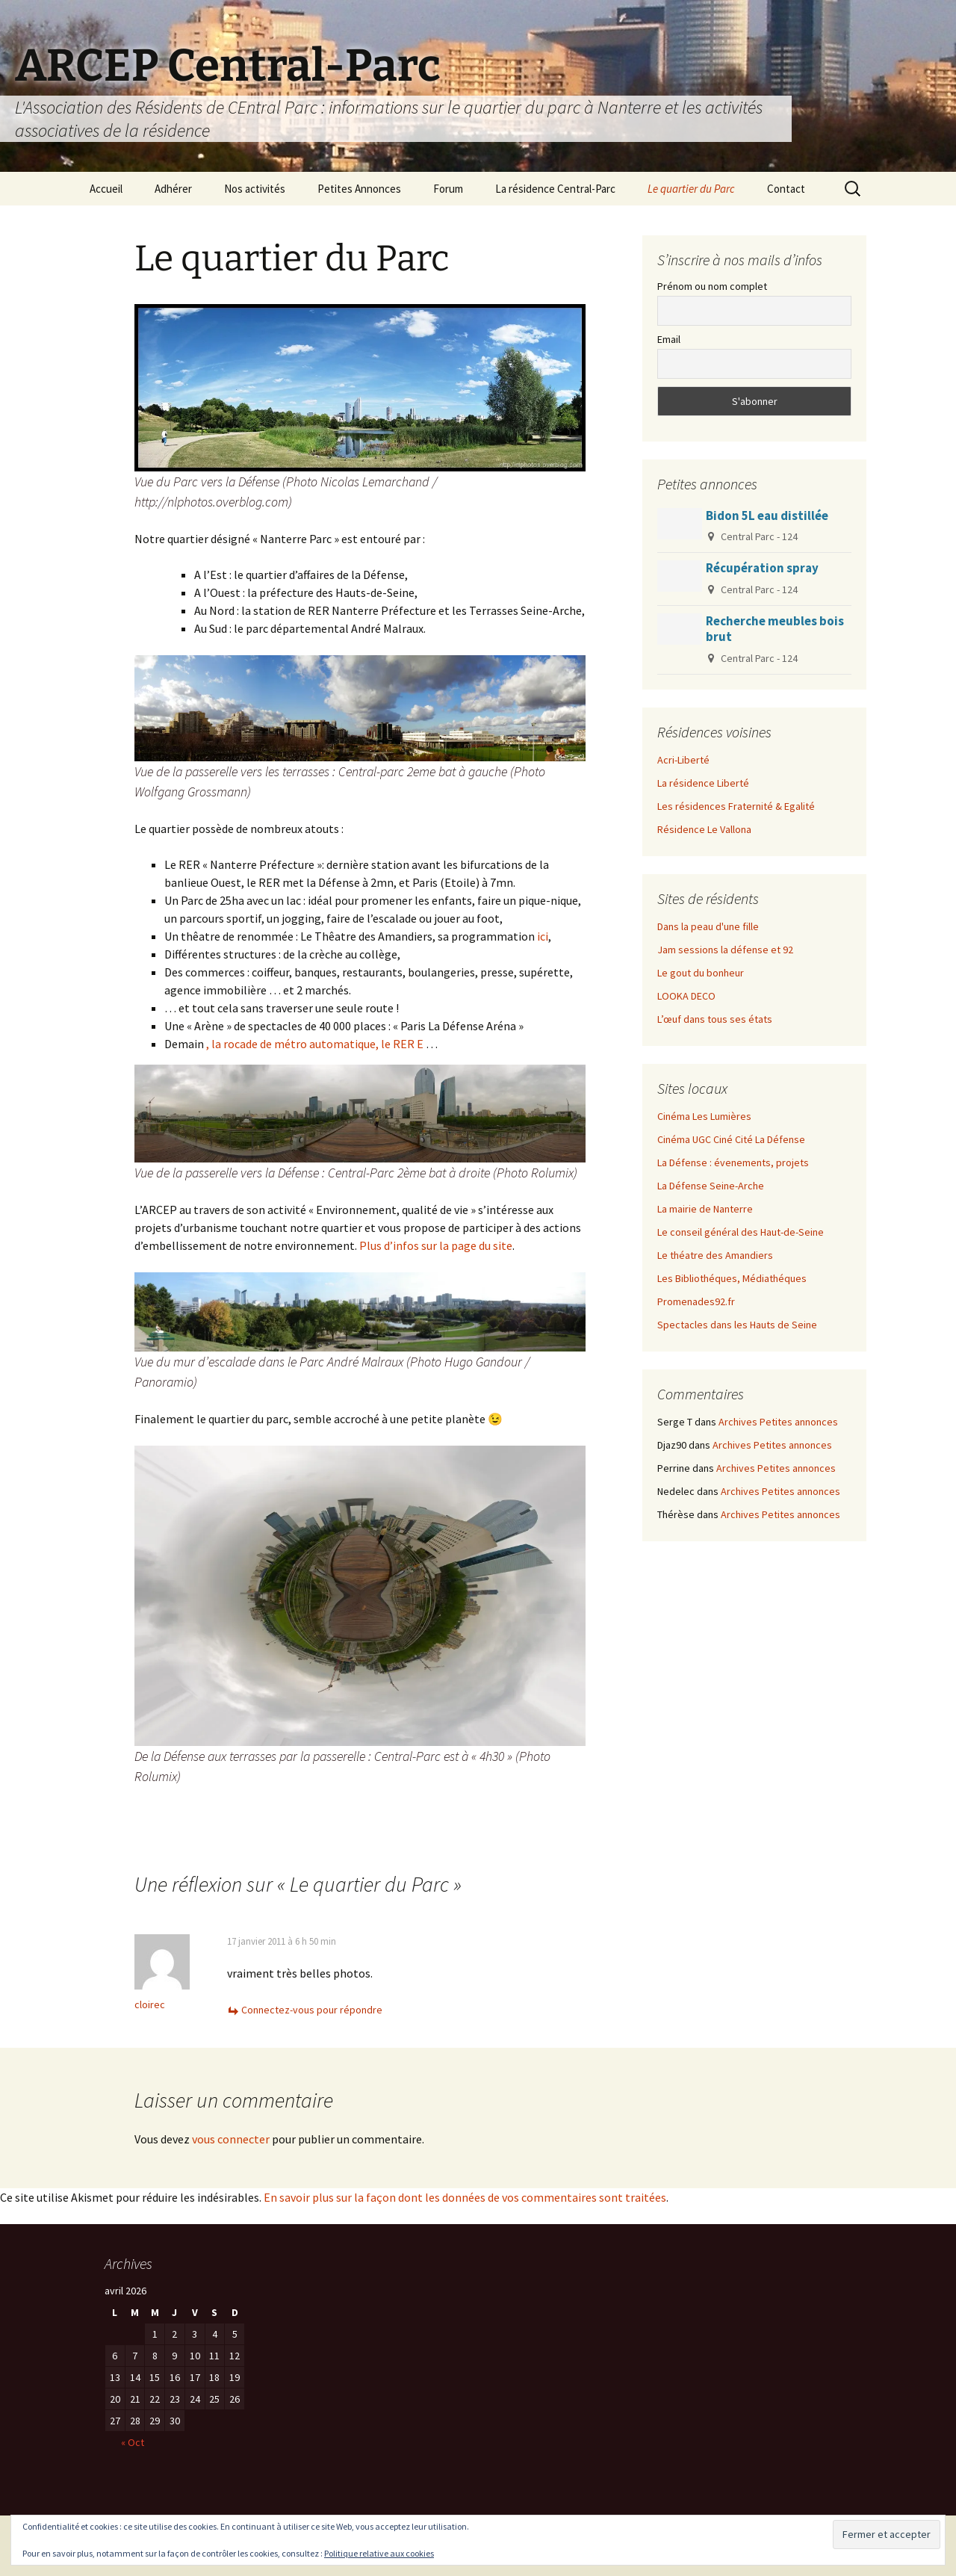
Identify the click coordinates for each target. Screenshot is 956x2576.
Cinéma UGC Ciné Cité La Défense (731, 1139)
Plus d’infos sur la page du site (435, 1245)
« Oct (132, 2442)
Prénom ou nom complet (712, 286)
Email (668, 339)
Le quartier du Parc (691, 189)
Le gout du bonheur (700, 972)
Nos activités (254, 189)
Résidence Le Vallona (704, 829)
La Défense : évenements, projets (733, 1162)
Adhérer (173, 189)
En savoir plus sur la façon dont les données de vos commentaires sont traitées (465, 2197)
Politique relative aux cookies (379, 2553)
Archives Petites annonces (778, 1421)
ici (542, 936)
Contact (786, 189)
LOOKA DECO (686, 996)
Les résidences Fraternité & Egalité (736, 806)
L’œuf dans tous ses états (714, 1019)
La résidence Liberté (703, 783)
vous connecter (231, 2138)
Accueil (106, 189)
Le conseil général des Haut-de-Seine (740, 1232)
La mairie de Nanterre (705, 1209)
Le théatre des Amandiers (715, 1255)
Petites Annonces (359, 189)
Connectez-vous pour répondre (311, 2009)
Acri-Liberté (683, 760)
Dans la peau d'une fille (708, 926)
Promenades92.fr (696, 1301)
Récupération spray (762, 568)
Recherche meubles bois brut (775, 629)
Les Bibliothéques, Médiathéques (732, 1278)
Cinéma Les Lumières (704, 1116)
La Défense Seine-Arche (710, 1185)
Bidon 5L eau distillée (767, 515)
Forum (448, 189)
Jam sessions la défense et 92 (725, 949)
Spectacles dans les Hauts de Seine (737, 1324)
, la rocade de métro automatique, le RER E (314, 1043)
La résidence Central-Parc (555, 189)
